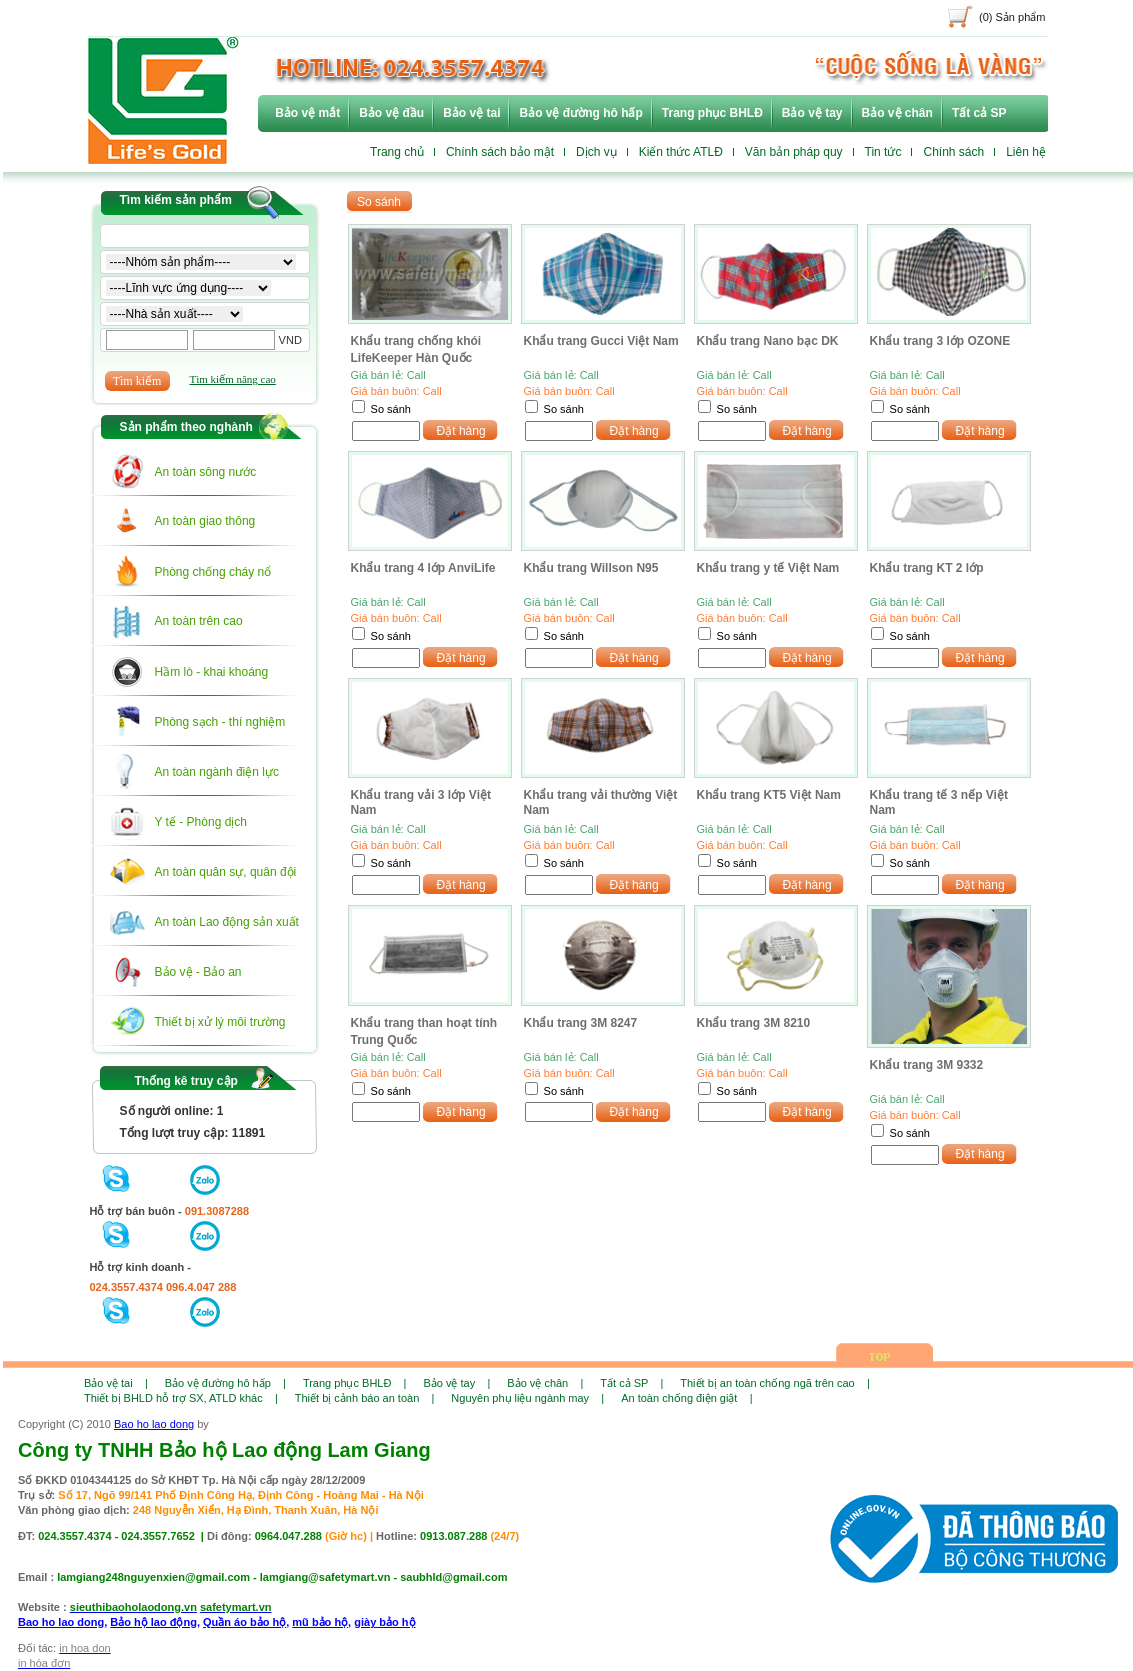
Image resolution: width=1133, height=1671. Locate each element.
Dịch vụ (596, 152)
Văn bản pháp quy (794, 152)
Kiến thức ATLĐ (681, 152)
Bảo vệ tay (812, 113)
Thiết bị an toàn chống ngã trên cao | (774, 1383)
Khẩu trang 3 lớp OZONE (940, 341)
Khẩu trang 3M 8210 (754, 1023)
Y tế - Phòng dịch (201, 822)
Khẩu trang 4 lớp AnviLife (423, 568)
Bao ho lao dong (154, 1424)
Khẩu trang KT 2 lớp (927, 568)
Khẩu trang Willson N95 (591, 568)
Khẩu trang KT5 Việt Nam (769, 795)
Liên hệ (1026, 152)
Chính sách (953, 152)
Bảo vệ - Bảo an (198, 972)
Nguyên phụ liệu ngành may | (527, 1398)
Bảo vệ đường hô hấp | (225, 1383)
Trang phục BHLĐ (712, 113)
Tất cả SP (979, 113)
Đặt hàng (461, 431)
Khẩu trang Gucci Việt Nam (601, 341)
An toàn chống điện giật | (686, 1398)
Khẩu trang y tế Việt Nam (768, 568)
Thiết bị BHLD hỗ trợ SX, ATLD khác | (181, 1398)
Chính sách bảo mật (500, 152)
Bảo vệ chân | (545, 1383)
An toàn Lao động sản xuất (227, 922)
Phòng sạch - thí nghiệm (220, 722)
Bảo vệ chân (897, 113)
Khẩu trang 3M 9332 (927, 1065)
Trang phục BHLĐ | (355, 1383)
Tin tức (883, 152)
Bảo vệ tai (471, 113)
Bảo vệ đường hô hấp (580, 113)
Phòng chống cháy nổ (213, 572)
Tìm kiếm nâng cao (233, 379)
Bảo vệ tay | (456, 1383)
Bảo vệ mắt (307, 113)
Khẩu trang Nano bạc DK (768, 341)
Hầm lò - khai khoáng (212, 672)
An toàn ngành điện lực (217, 772)
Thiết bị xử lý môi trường (220, 1022)
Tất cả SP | (631, 1383)
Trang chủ (397, 152)
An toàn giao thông (205, 521)
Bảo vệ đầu (391, 113)
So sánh (391, 409)
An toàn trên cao (199, 621)
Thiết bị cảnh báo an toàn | (365, 1398)
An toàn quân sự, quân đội (226, 872)
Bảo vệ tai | (116, 1383)
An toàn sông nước (206, 472)
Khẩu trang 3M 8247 (581, 1023)
